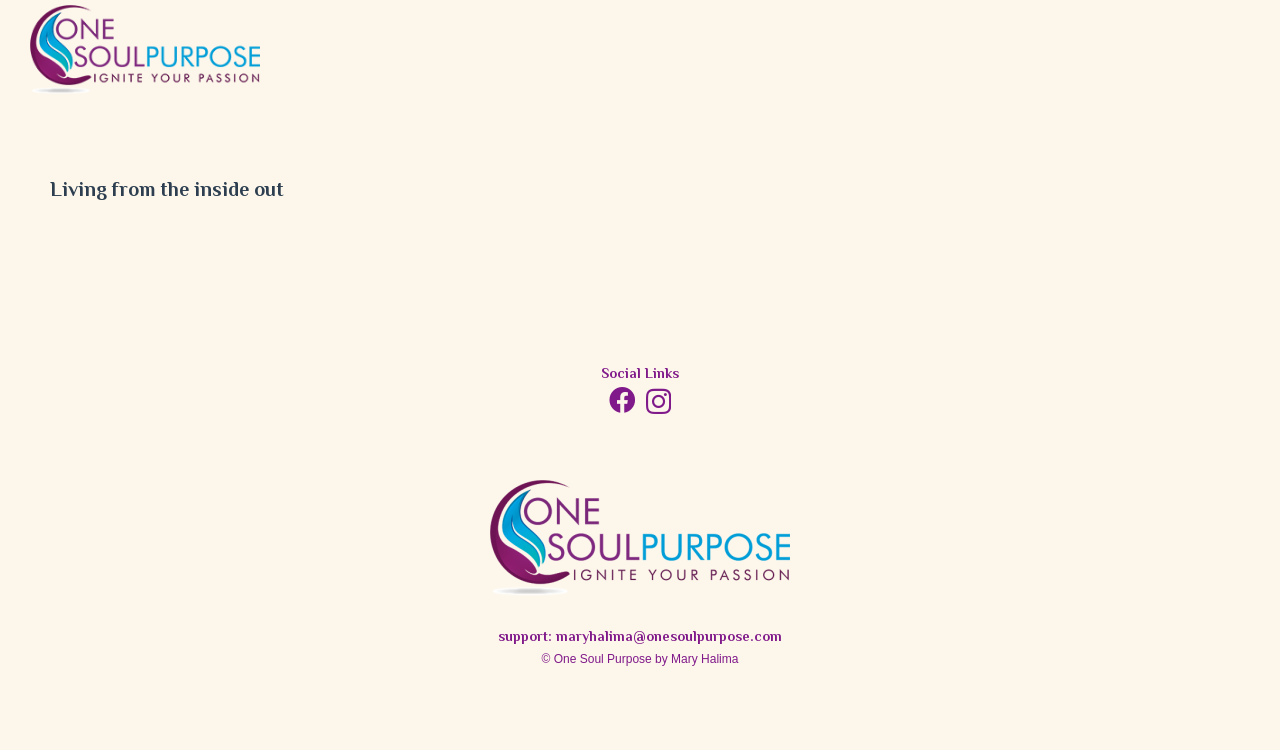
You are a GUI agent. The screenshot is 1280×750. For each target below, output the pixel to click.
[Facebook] (622, 400)
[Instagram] (658, 401)
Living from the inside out (167, 191)
